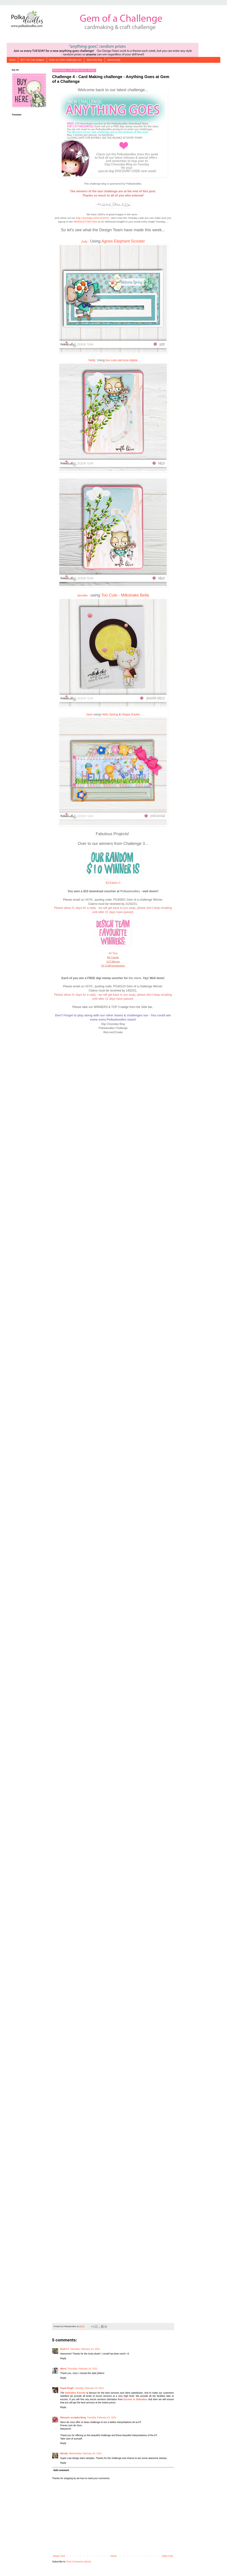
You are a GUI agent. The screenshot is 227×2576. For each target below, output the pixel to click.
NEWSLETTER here (85, 221)
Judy (84, 241)
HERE (89, 899)
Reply (63, 2358)
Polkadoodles (130, 891)
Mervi (63, 2368)
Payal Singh (66, 2388)
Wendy (64, 2453)
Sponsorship (113, 59)
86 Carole (113, 957)
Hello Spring (109, 714)
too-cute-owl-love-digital (121, 360)
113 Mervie (113, 961)
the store (135, 978)
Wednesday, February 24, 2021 (85, 2453)
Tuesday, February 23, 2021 (89, 2388)
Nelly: (92, 360)
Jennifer (82, 595)
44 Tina (113, 953)
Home (12, 59)
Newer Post (59, 2556)
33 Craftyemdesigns (113, 965)
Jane (89, 714)
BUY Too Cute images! (32, 59)
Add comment (61, 2470)
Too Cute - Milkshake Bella (125, 595)
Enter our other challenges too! (65, 59)
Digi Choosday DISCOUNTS (92, 217)
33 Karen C (113, 883)
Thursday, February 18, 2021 (82, 2368)
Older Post (167, 2556)
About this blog (94, 59)
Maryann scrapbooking (73, 2417)
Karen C (64, 2349)
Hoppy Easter (131, 714)
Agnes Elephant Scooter (123, 241)
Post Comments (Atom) (79, 2561)
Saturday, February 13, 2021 (85, 2349)
